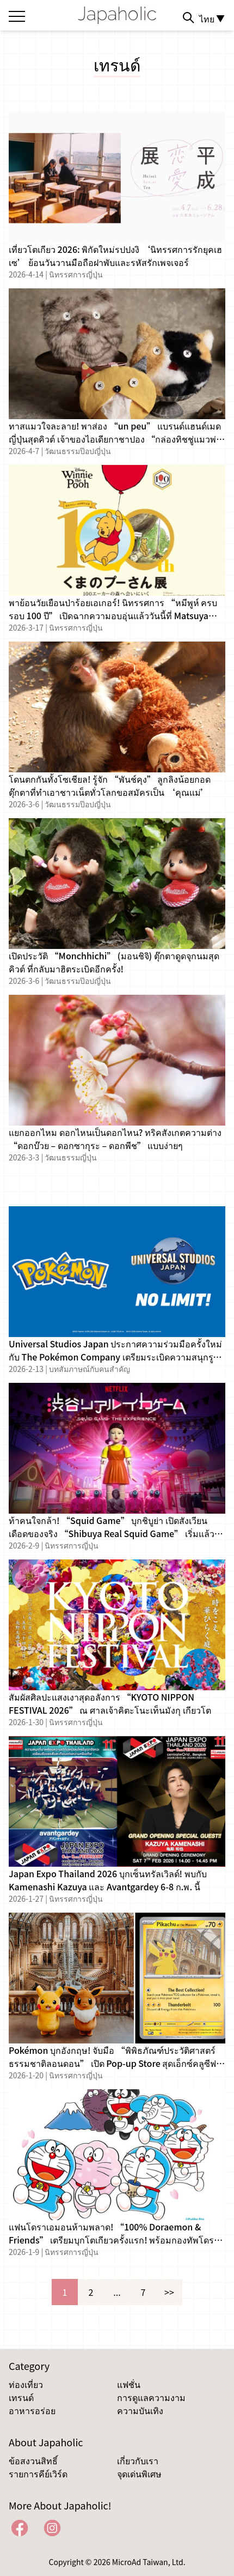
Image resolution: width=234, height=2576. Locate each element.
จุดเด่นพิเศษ (139, 2473)
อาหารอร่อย (32, 2410)
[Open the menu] (17, 14)
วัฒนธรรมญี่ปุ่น (71, 1157)
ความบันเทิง (140, 2410)
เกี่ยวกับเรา (137, 2460)
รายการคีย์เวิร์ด (38, 2473)
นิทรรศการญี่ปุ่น (76, 274)
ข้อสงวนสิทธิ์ (33, 2460)
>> (169, 2292)
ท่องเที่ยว (26, 2384)
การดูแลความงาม (151, 2397)
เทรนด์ (21, 2397)
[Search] (188, 17)
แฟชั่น (128, 2384)
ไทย (212, 18)
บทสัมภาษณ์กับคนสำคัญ (89, 1368)
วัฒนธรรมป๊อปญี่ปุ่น (78, 450)
